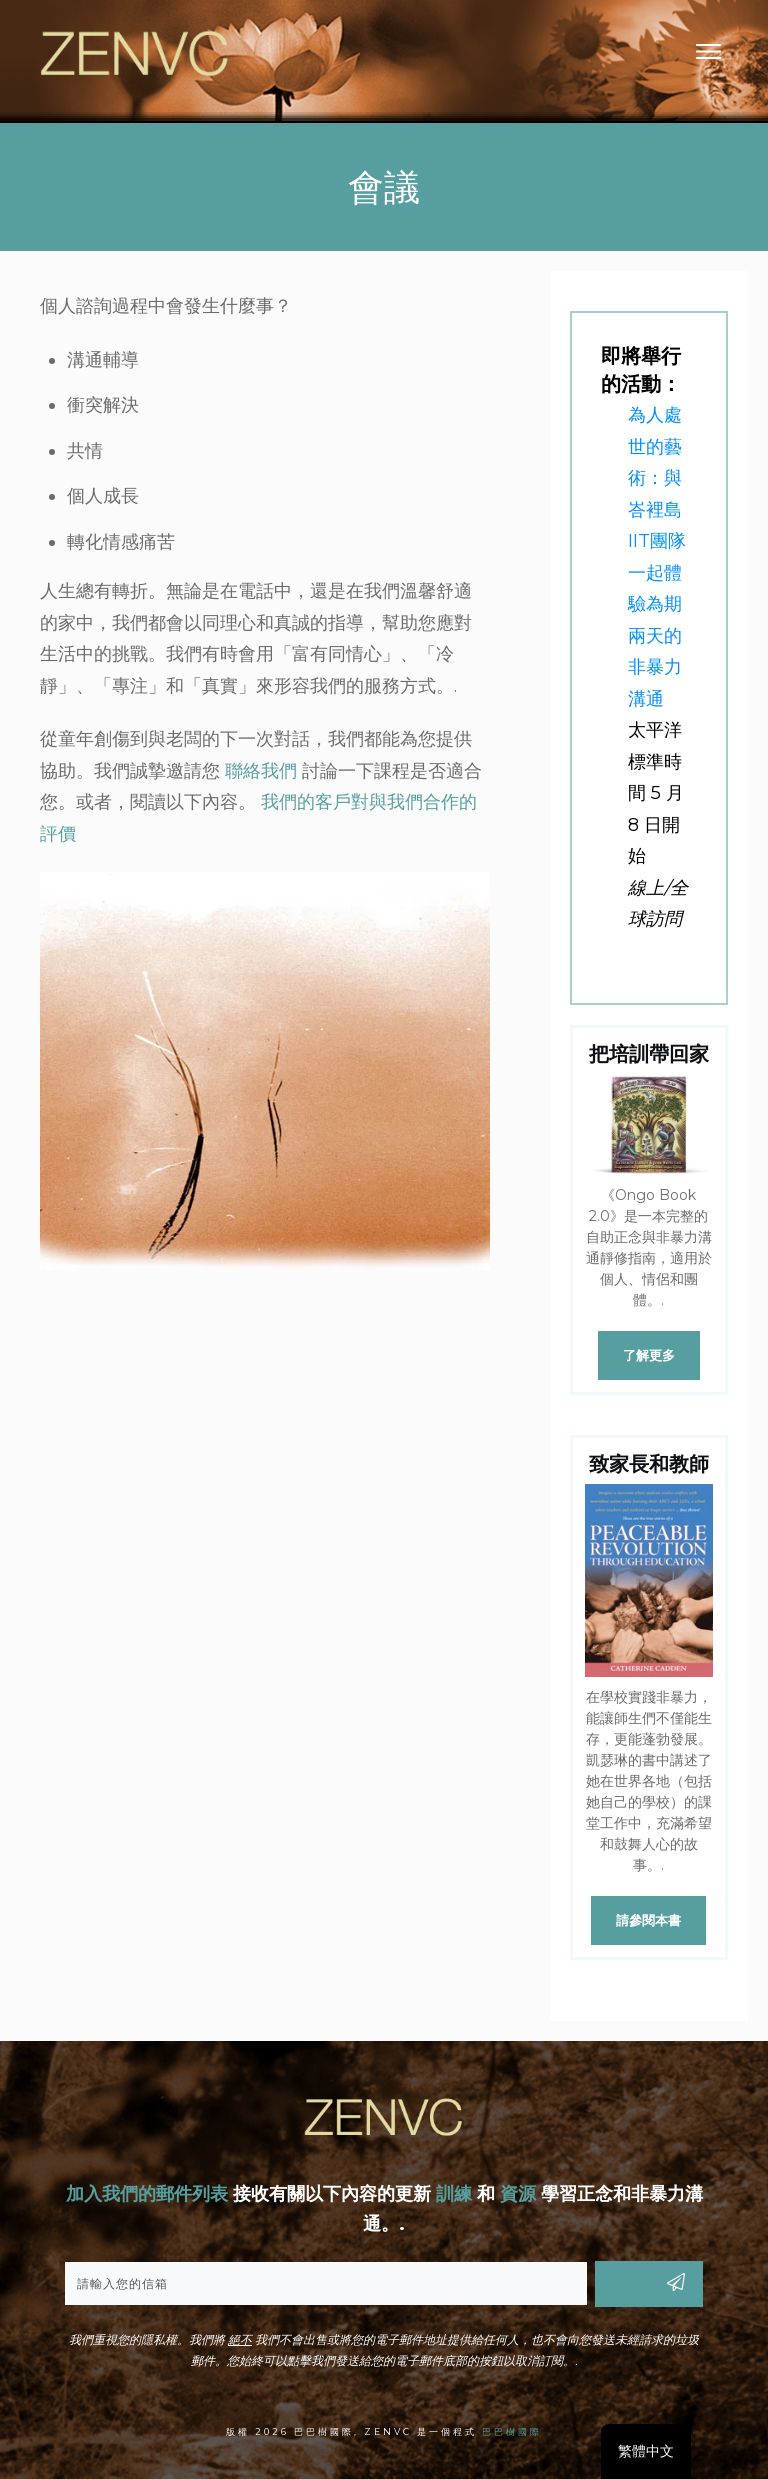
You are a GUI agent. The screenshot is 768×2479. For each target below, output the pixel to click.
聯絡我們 (261, 771)
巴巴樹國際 (512, 2431)
